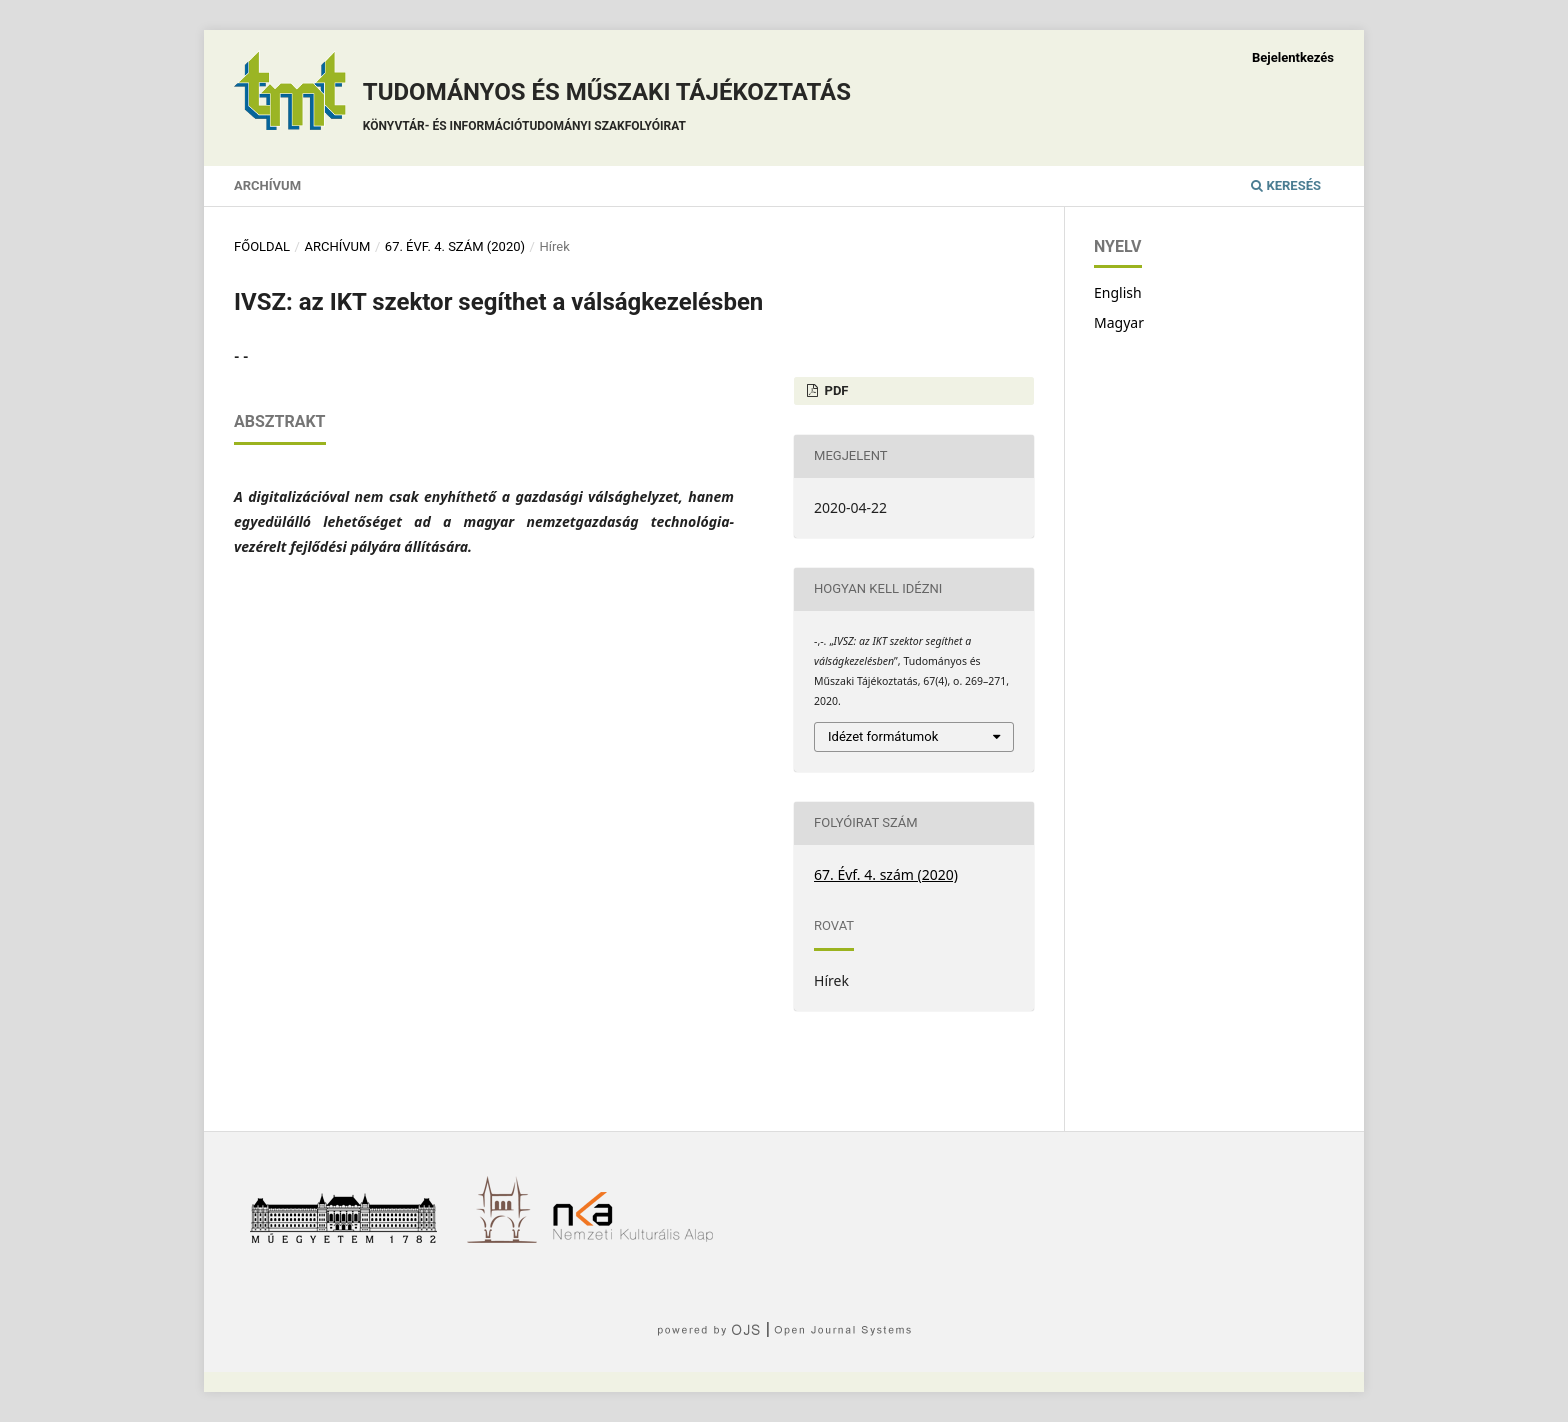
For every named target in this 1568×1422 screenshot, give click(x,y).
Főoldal (262, 246)
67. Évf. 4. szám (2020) (455, 246)
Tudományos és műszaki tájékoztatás (607, 109)
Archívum (267, 185)
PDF (834, 390)
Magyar (1119, 322)
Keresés (1286, 185)
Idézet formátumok (883, 736)
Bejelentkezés (1293, 57)
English (1118, 292)
